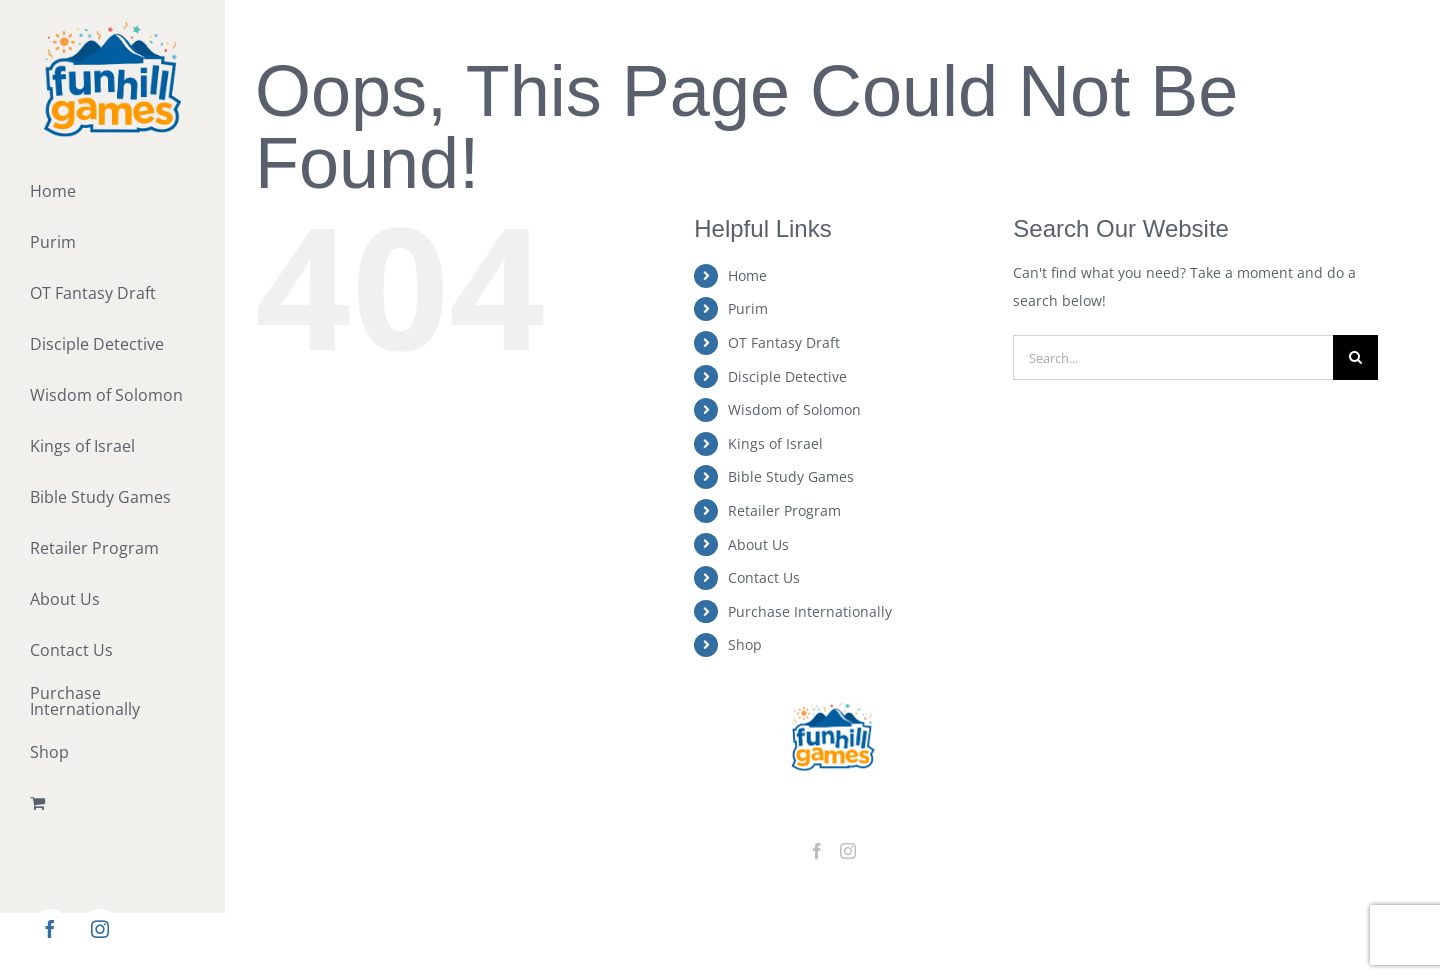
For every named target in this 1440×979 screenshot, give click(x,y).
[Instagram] (848, 851)
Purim (748, 308)
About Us (758, 544)
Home (747, 275)
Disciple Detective (787, 376)
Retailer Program (784, 510)
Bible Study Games (791, 476)
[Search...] (1173, 357)
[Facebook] (817, 851)
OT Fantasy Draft (784, 342)
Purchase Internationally (810, 611)
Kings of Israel (775, 443)
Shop (745, 644)
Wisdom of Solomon (794, 409)
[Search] (1355, 357)
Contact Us (764, 577)
